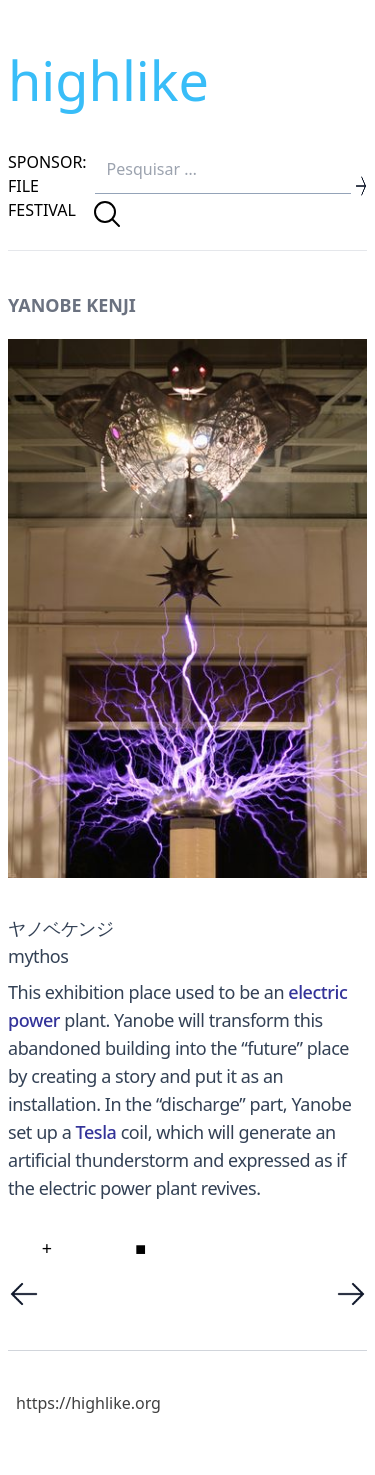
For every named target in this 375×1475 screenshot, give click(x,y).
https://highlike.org (88, 1403)
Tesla (96, 1132)
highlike (108, 80)
